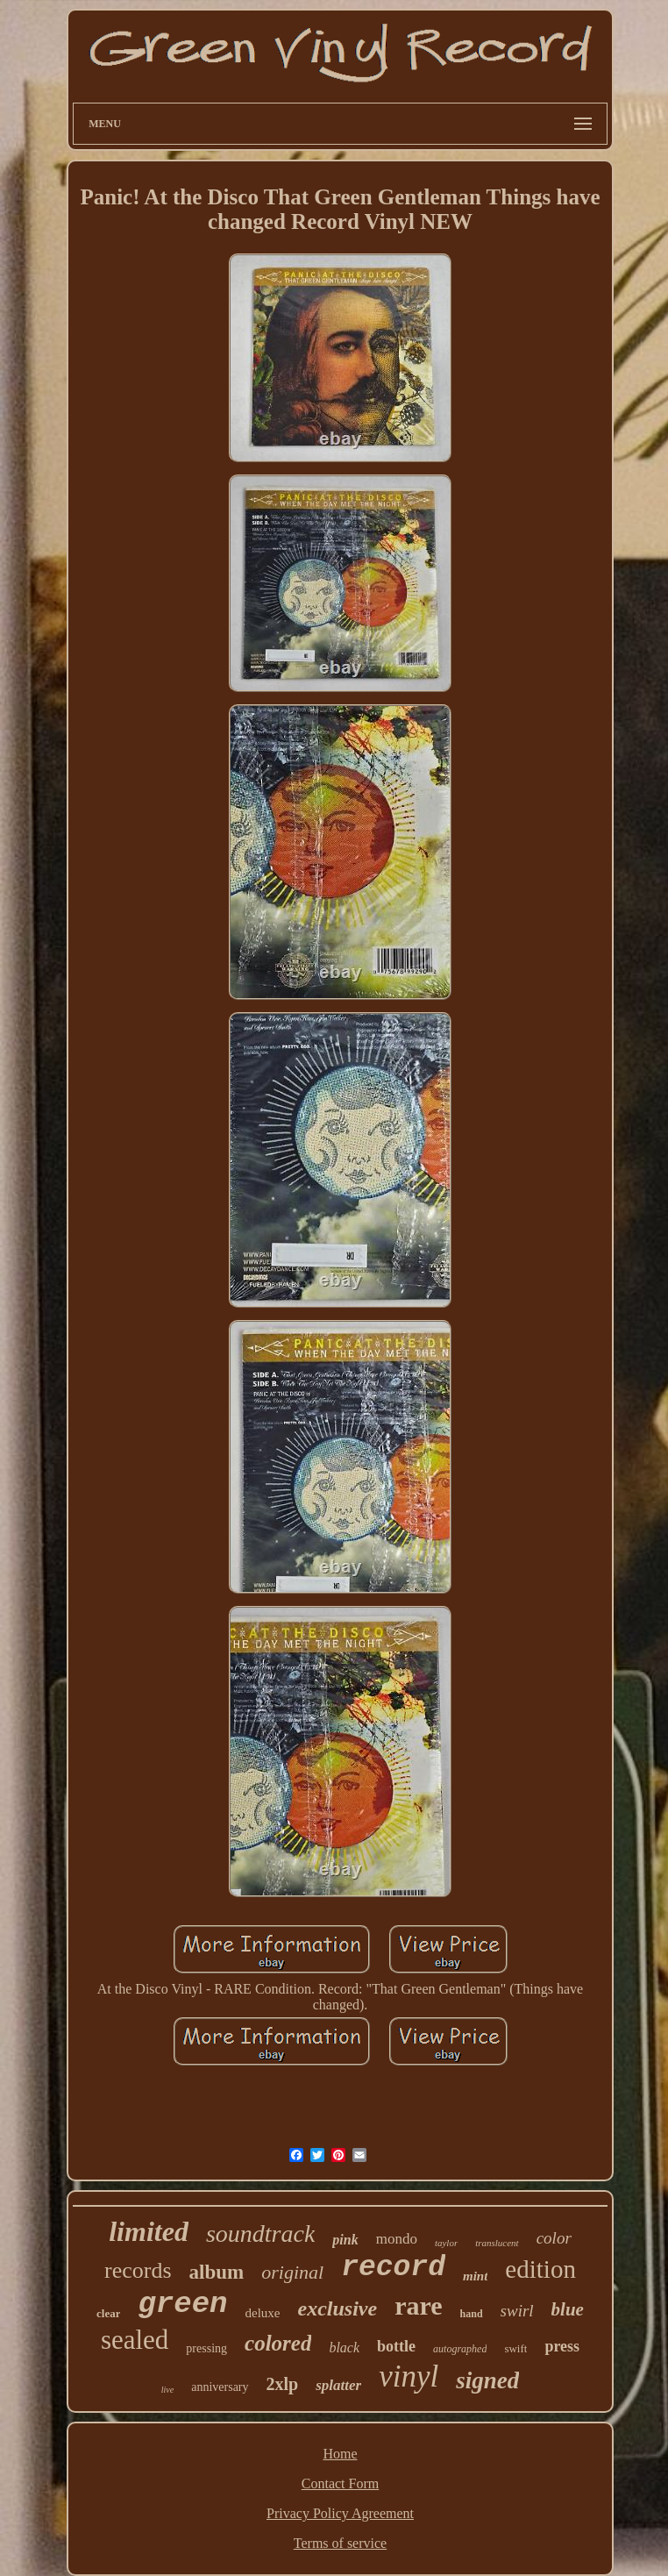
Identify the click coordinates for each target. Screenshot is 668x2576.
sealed (134, 2339)
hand (471, 2314)
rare (418, 2305)
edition (540, 2269)
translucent (497, 2242)
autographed (460, 2349)
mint (475, 2276)
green (182, 2304)
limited (148, 2231)
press (561, 2346)
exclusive (337, 2308)
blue (567, 2309)
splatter (338, 2385)
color (554, 2238)
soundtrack (260, 2233)
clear (108, 2313)
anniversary (219, 2387)
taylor (446, 2242)
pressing (206, 2348)
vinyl (408, 2376)
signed (487, 2380)
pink (345, 2239)
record (393, 2267)
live (167, 2389)
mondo (396, 2238)
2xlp (282, 2384)
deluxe (263, 2313)
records (138, 2270)
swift (515, 2348)
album (217, 2272)
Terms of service (340, 2543)
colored (278, 2343)
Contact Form (340, 2483)
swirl (517, 2310)
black (344, 2347)
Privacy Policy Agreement (340, 2513)
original (292, 2272)
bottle (396, 2346)
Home (340, 2453)
